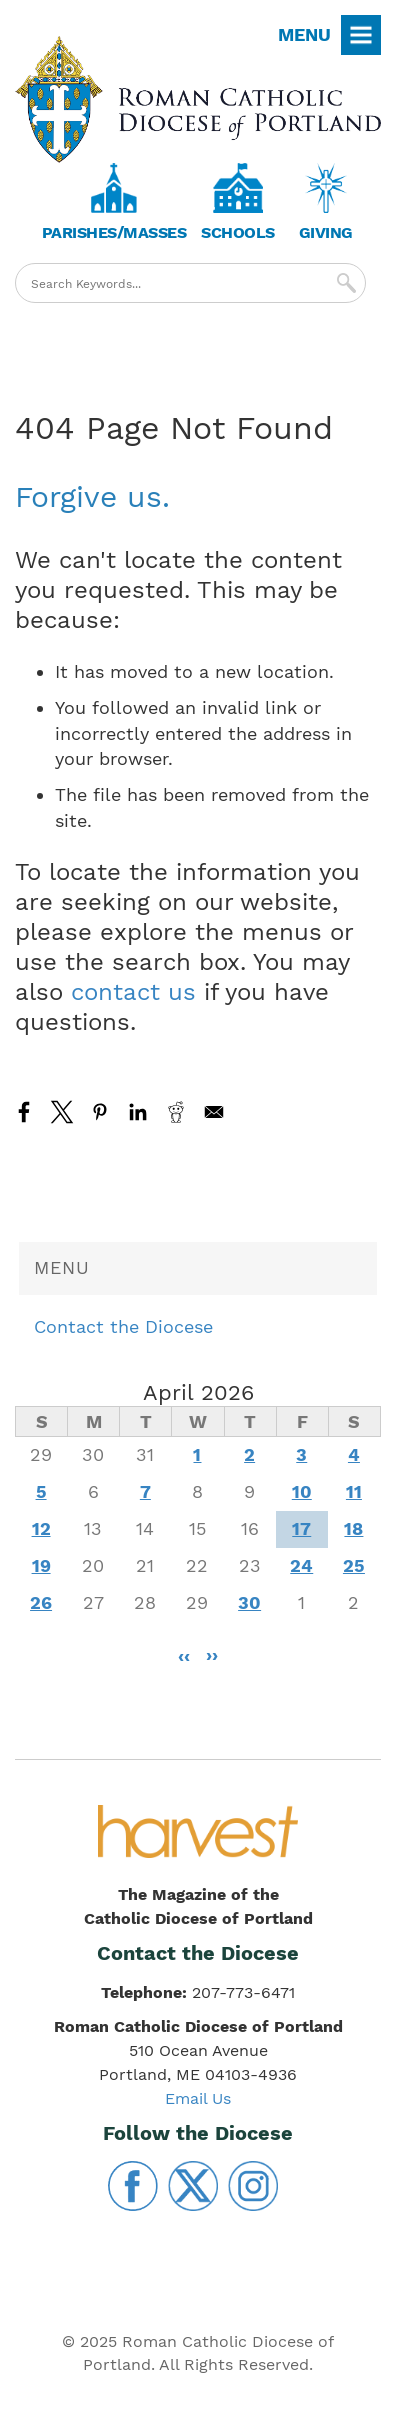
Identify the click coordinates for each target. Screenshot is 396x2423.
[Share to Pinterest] (100, 1112)
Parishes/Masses (114, 232)
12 (41, 1528)
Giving (326, 232)
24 (301, 1565)
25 (354, 1565)
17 (301, 1528)
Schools (238, 232)
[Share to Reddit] (176, 1112)
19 (41, 1565)
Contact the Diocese (123, 1326)
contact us (133, 992)
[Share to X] (62, 1112)
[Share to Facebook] (24, 1112)
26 (41, 1602)
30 (249, 1602)
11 (354, 1491)
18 (353, 1528)
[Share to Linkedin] (138, 1112)
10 (302, 1491)
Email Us (198, 2098)
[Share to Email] (214, 1112)
